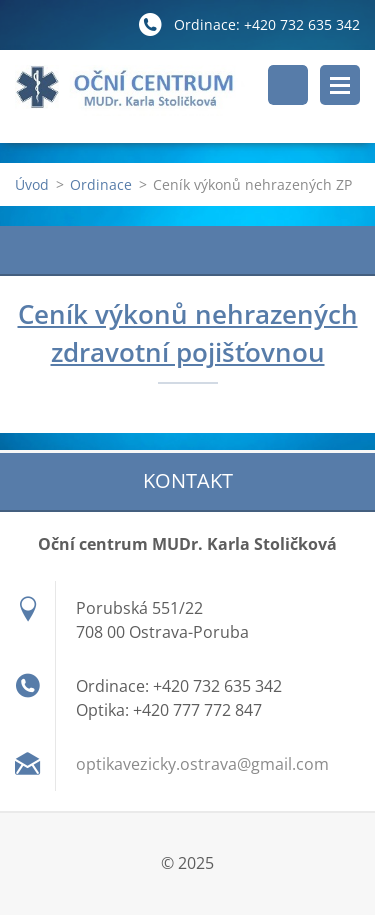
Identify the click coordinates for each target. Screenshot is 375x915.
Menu (340, 85)
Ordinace (101, 184)
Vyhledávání (288, 85)
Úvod (32, 184)
